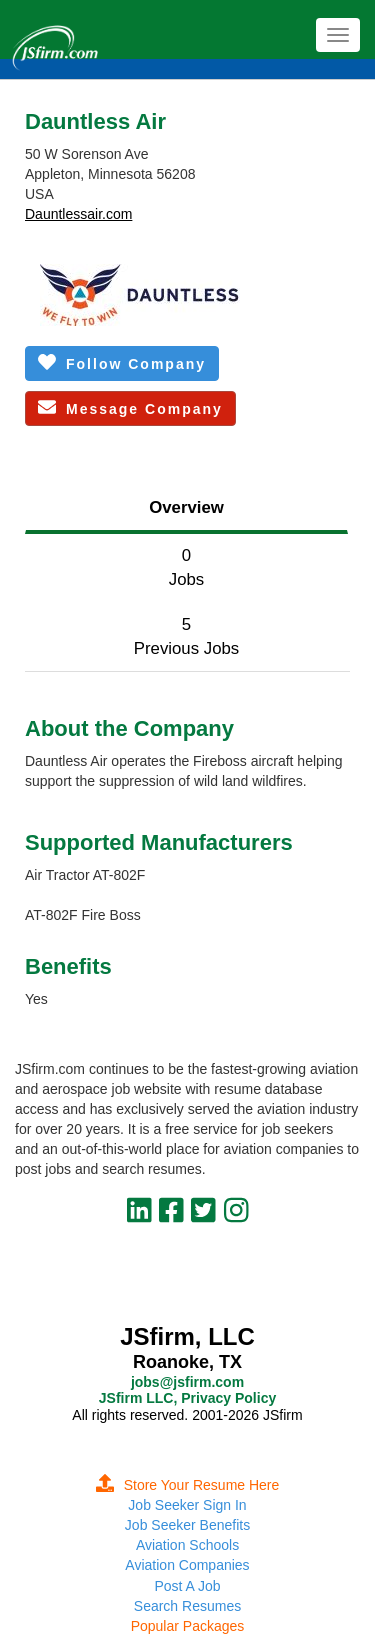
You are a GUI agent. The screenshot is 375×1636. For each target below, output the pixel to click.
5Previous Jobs (186, 636)
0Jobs (186, 567)
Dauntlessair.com (78, 214)
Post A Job (187, 1586)
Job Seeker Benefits (187, 1525)
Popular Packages (188, 1626)
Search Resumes (187, 1606)
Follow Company (122, 362)
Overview (186, 507)
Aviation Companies (187, 1565)
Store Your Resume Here (188, 1485)
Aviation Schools (187, 1545)
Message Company (130, 407)
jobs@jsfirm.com (187, 1382)
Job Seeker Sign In (187, 1505)
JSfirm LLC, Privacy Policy (187, 1398)
